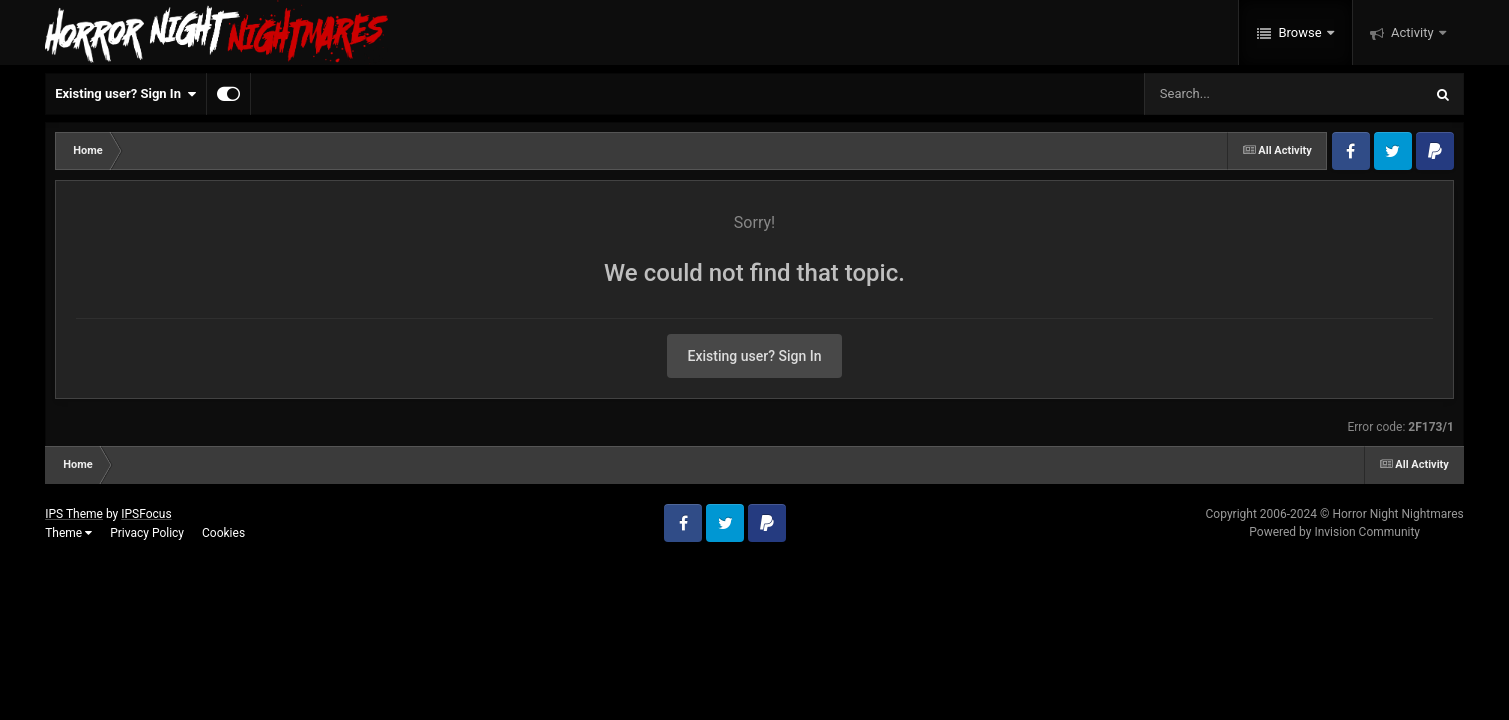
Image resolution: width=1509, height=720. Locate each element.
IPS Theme (74, 514)
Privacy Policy (147, 533)
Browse (1300, 32)
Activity (1412, 32)
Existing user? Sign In (125, 94)
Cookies (223, 533)
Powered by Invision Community (1334, 532)
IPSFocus (146, 514)
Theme (68, 533)
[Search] (1233, 94)
